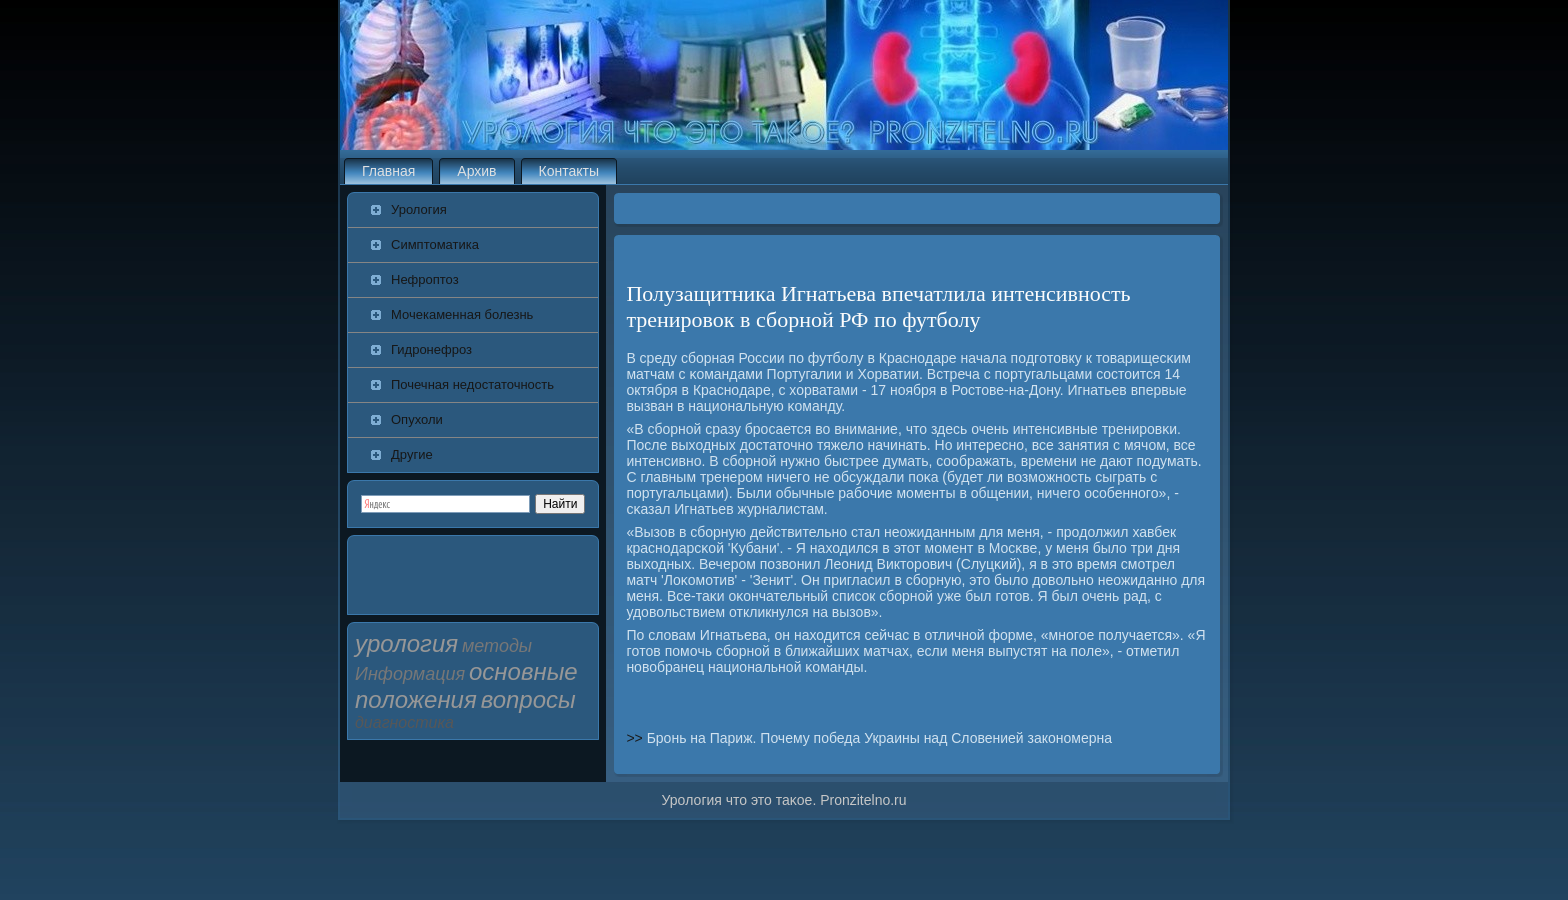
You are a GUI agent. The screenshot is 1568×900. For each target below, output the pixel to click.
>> (636, 738)
